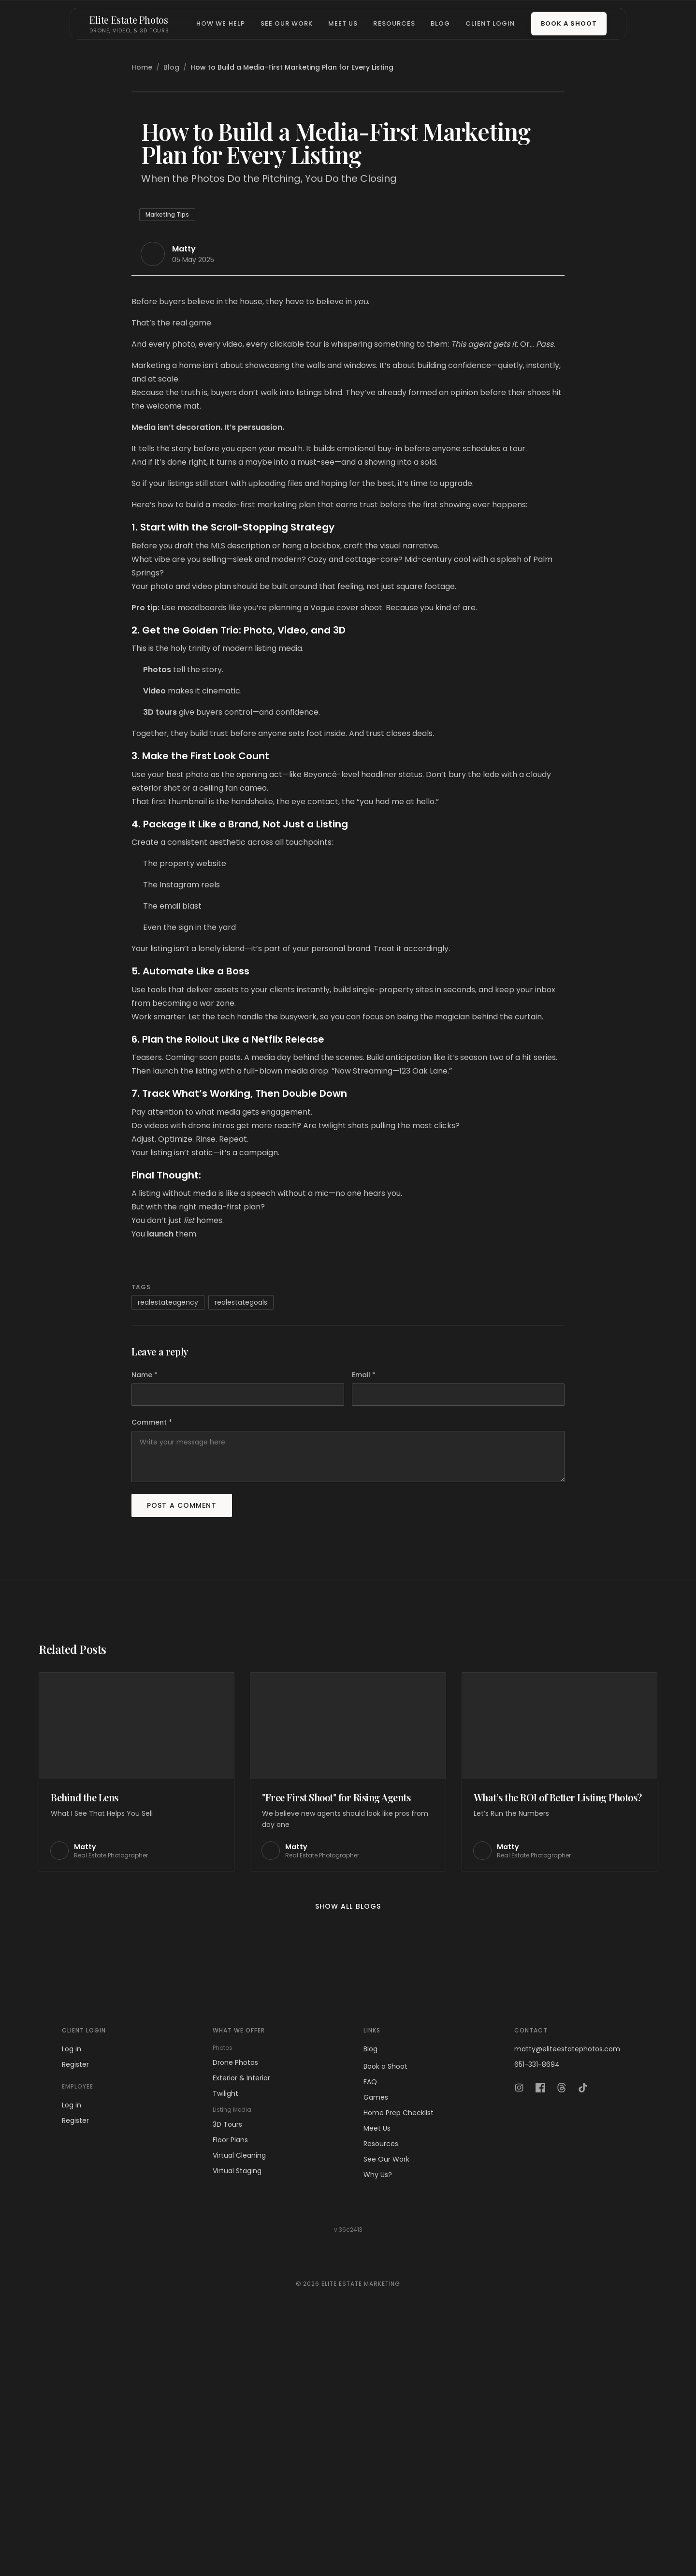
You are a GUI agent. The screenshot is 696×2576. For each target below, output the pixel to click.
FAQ (370, 2323)
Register (75, 2306)
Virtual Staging (237, 2412)
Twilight (225, 2335)
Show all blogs (348, 2148)
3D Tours (227, 2366)
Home (141, 67)
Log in (71, 2291)
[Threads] (561, 2329)
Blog (440, 23)
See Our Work (287, 23)
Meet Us (343, 23)
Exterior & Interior (241, 2320)
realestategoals (241, 1544)
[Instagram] (519, 2329)
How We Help (220, 23)
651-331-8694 (537, 2306)
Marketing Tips (167, 456)
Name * (144, 1616)
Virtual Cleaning (239, 2397)
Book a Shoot (569, 23)
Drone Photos (235, 2304)
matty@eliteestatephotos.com (567, 2291)
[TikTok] (583, 2329)
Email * (364, 1616)
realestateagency (168, 1544)
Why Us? (377, 2416)
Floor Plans (230, 2381)
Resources (394, 23)
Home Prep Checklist (398, 2354)
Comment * (151, 1664)
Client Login (490, 23)
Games (375, 2339)
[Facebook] (540, 2329)
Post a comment (182, 1747)
